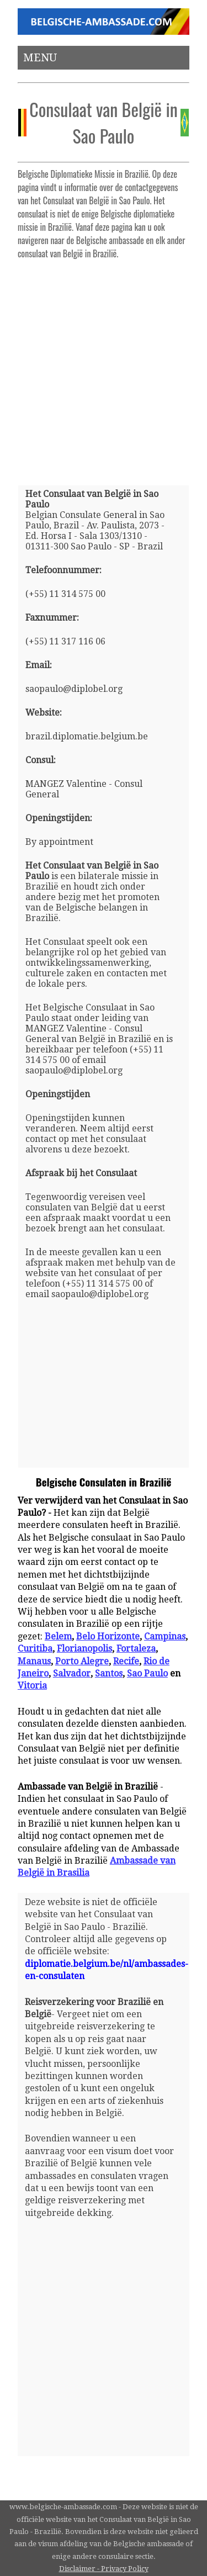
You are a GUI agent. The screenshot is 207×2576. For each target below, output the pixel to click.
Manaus (34, 1661)
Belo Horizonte (108, 1636)
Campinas (164, 1636)
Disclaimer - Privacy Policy (103, 2568)
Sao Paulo (147, 1673)
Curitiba (35, 1648)
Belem (58, 1636)
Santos (109, 1673)
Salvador (72, 1673)
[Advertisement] (103, 368)
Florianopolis (84, 1648)
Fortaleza (136, 1648)
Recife (126, 1661)
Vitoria (32, 1685)
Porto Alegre (82, 1661)
